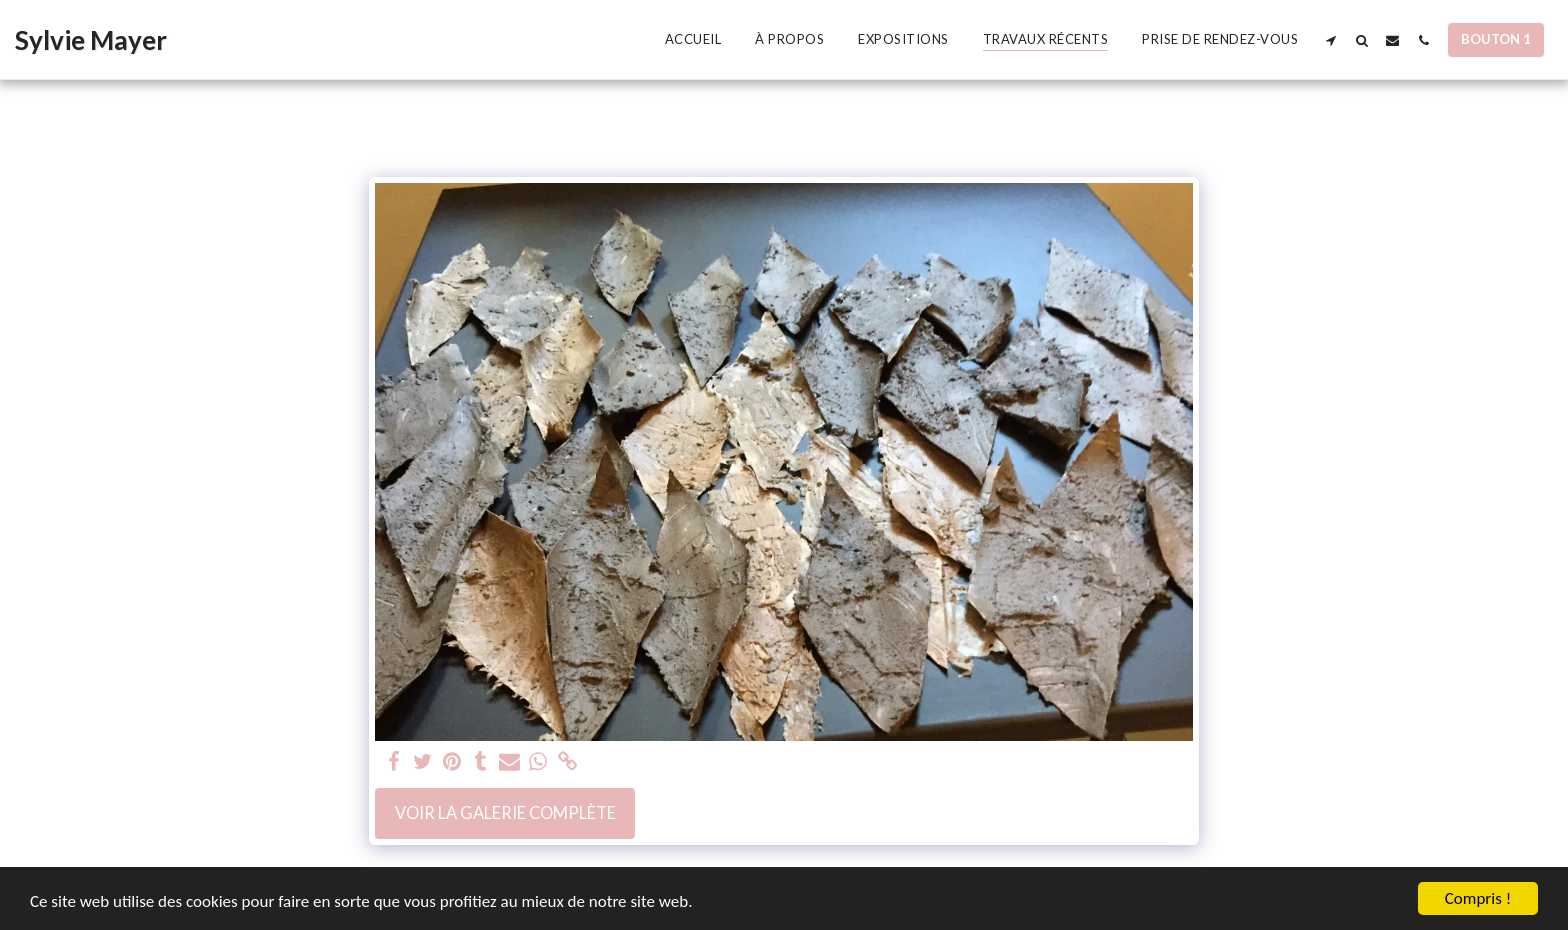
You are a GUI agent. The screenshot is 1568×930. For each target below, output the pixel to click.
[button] (1330, 40)
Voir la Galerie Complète (505, 813)
